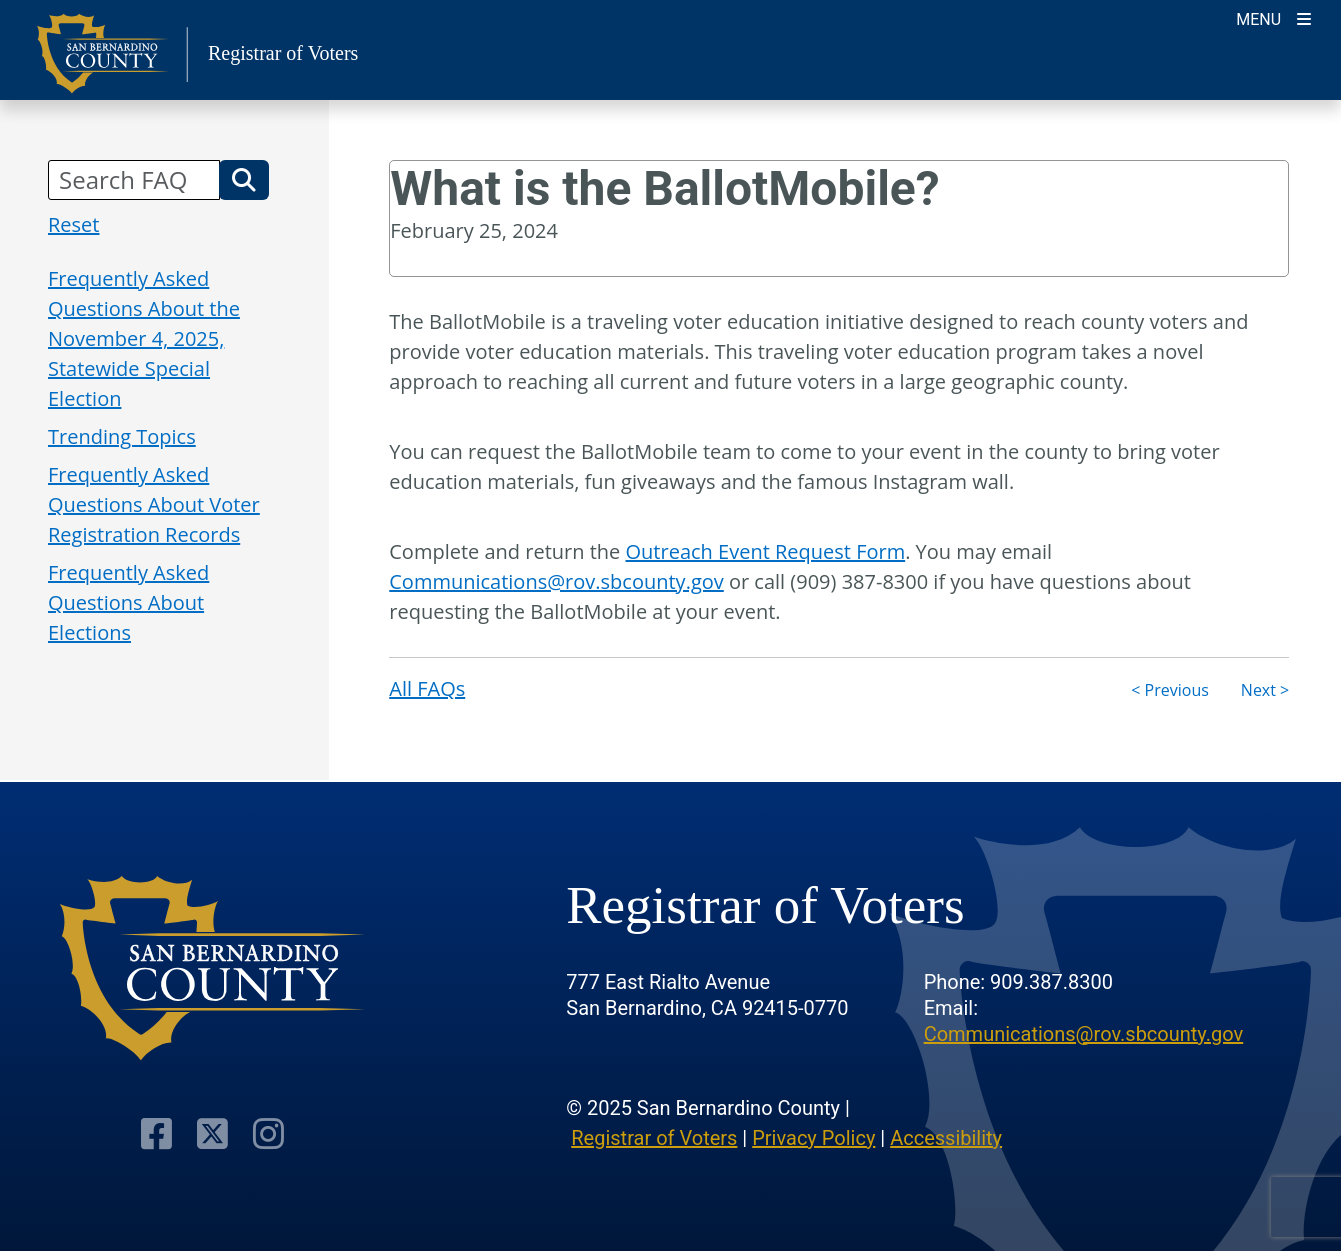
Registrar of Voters (654, 1138)
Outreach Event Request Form (766, 551)
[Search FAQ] (134, 180)
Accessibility (946, 1138)
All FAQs (427, 688)
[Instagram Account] (268, 1133)
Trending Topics (122, 436)
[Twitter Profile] (212, 1133)
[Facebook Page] (156, 1133)
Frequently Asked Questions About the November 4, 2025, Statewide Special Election (144, 338)
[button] (244, 180)
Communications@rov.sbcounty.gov (556, 581)
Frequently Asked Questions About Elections (128, 602)
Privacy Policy (813, 1138)
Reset (73, 224)
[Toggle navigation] (1273, 17)
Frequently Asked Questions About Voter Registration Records (154, 504)
